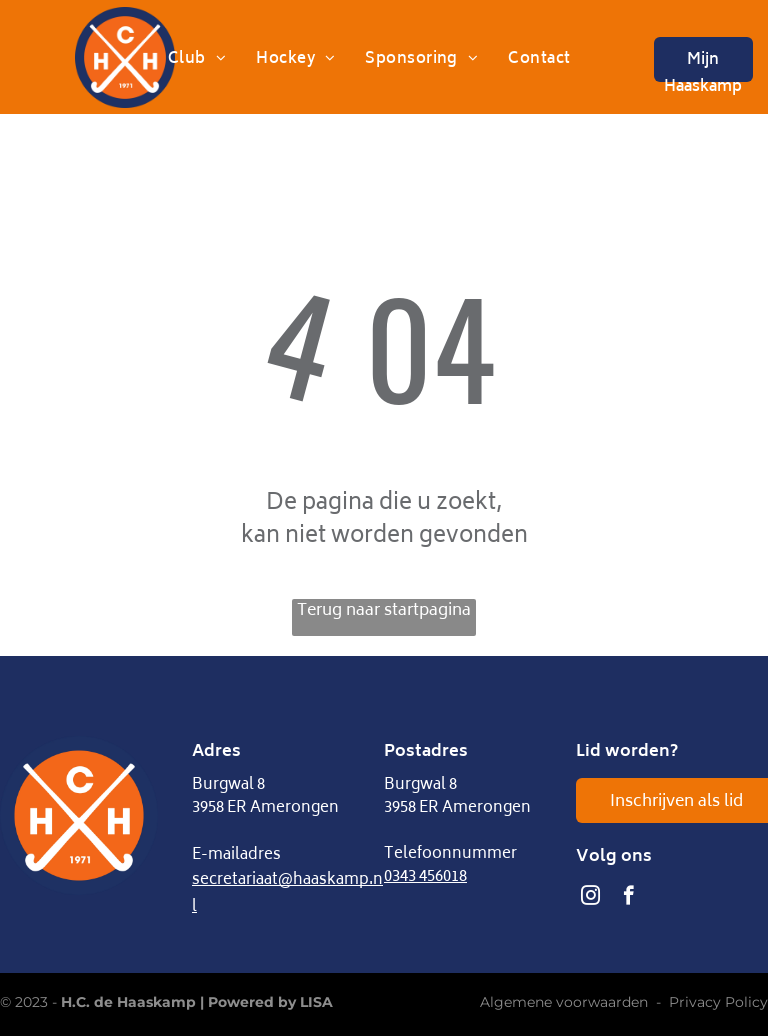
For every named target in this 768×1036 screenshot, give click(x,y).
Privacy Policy (718, 1002)
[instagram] (590, 898)
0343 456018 (425, 877)
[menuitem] (197, 60)
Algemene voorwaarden (564, 1002)
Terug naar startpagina (384, 612)
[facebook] (628, 898)
